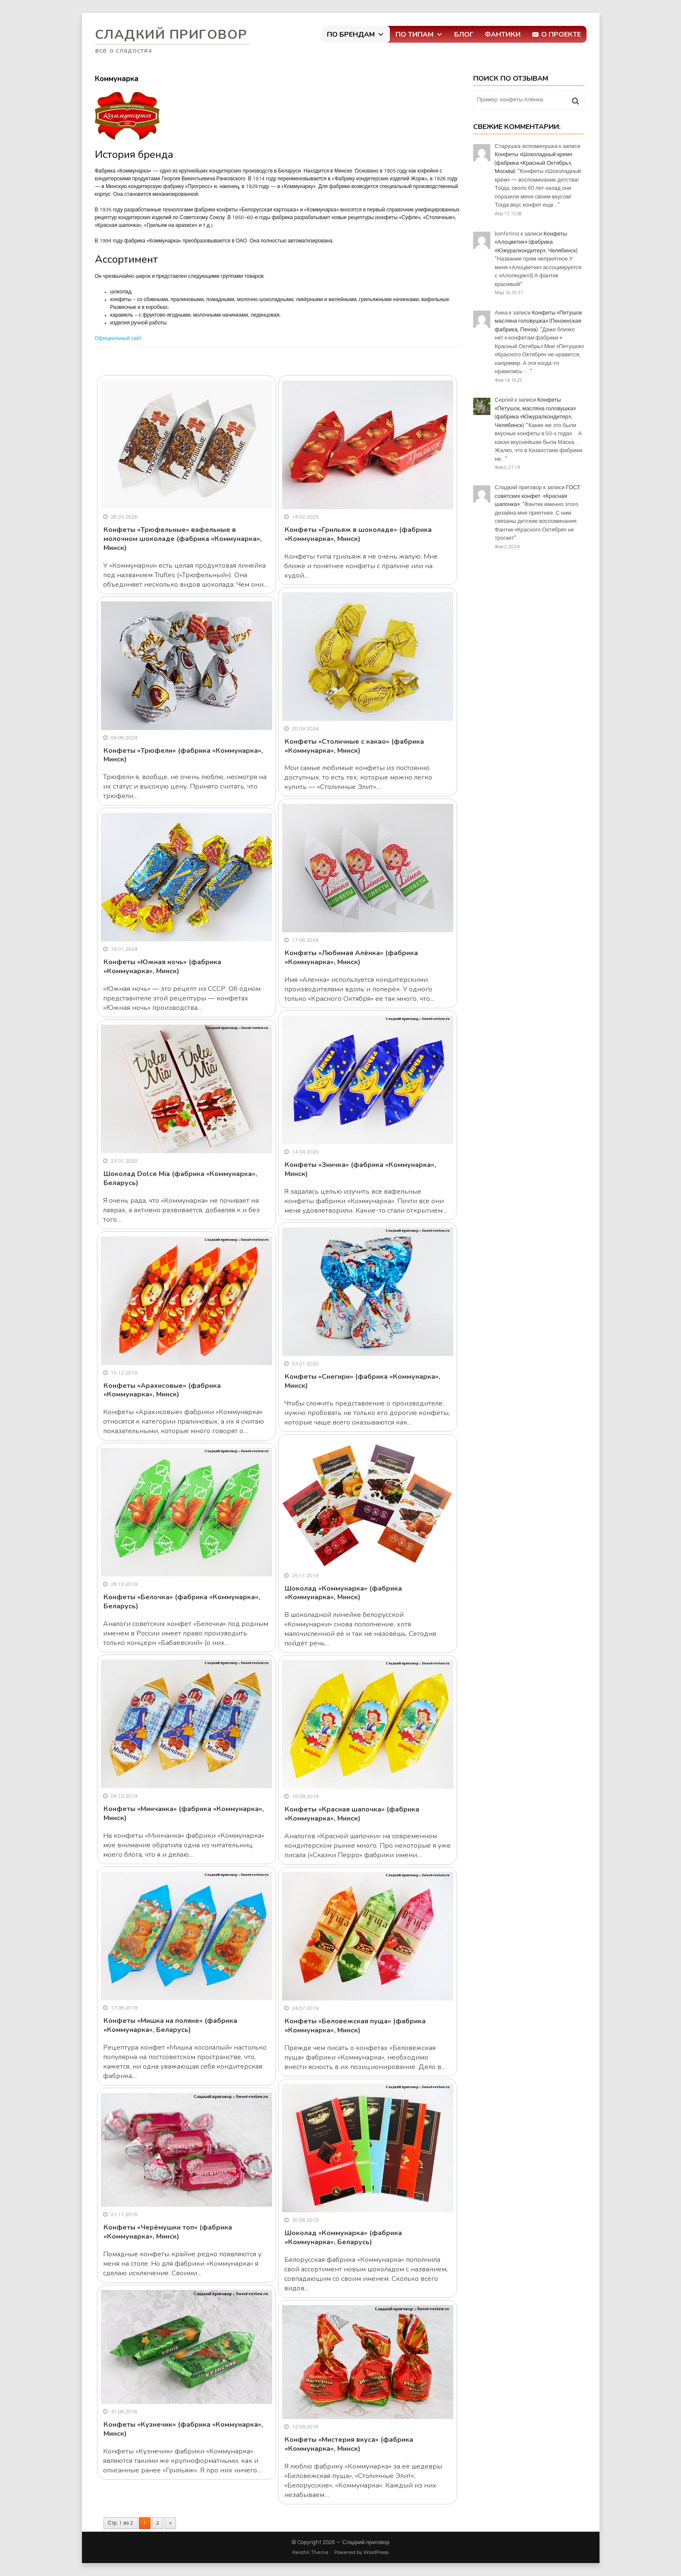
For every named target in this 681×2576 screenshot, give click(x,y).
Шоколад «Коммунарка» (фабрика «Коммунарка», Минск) (343, 1593)
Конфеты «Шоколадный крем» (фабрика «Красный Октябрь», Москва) (533, 162)
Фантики (503, 34)
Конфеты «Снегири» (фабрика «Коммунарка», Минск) (362, 1381)
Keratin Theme (310, 2552)
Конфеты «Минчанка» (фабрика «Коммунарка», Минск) (184, 1813)
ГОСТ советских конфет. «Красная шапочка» (538, 495)
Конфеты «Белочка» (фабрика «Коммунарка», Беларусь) (182, 1601)
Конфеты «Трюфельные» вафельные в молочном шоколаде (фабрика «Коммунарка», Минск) (183, 539)
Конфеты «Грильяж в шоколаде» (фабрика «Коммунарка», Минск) (358, 534)
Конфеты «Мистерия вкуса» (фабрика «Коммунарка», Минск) (349, 2444)
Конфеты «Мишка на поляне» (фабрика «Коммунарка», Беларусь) (170, 2025)
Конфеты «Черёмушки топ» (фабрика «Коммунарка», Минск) (168, 2232)
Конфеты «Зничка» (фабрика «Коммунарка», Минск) (360, 1169)
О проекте (561, 34)
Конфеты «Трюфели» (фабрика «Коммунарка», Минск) (183, 755)
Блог (464, 34)
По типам (419, 34)
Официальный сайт (118, 338)
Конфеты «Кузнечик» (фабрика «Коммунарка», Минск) (183, 2429)
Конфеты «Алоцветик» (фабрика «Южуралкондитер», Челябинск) (536, 242)
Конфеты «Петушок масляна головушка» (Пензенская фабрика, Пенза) (538, 321)
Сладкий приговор (171, 35)
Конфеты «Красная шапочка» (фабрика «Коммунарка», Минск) (352, 1814)
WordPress (376, 2552)
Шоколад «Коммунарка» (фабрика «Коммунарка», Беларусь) (343, 2237)
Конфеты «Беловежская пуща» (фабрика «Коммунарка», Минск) (355, 2025)
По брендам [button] (355, 34)
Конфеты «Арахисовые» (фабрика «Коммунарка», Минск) (162, 1390)
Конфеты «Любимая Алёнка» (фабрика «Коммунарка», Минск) (351, 957)
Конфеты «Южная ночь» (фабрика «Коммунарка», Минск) (162, 966)
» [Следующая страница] (170, 2523)
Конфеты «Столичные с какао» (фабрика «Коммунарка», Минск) (354, 746)
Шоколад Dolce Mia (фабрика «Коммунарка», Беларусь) (180, 1178)
